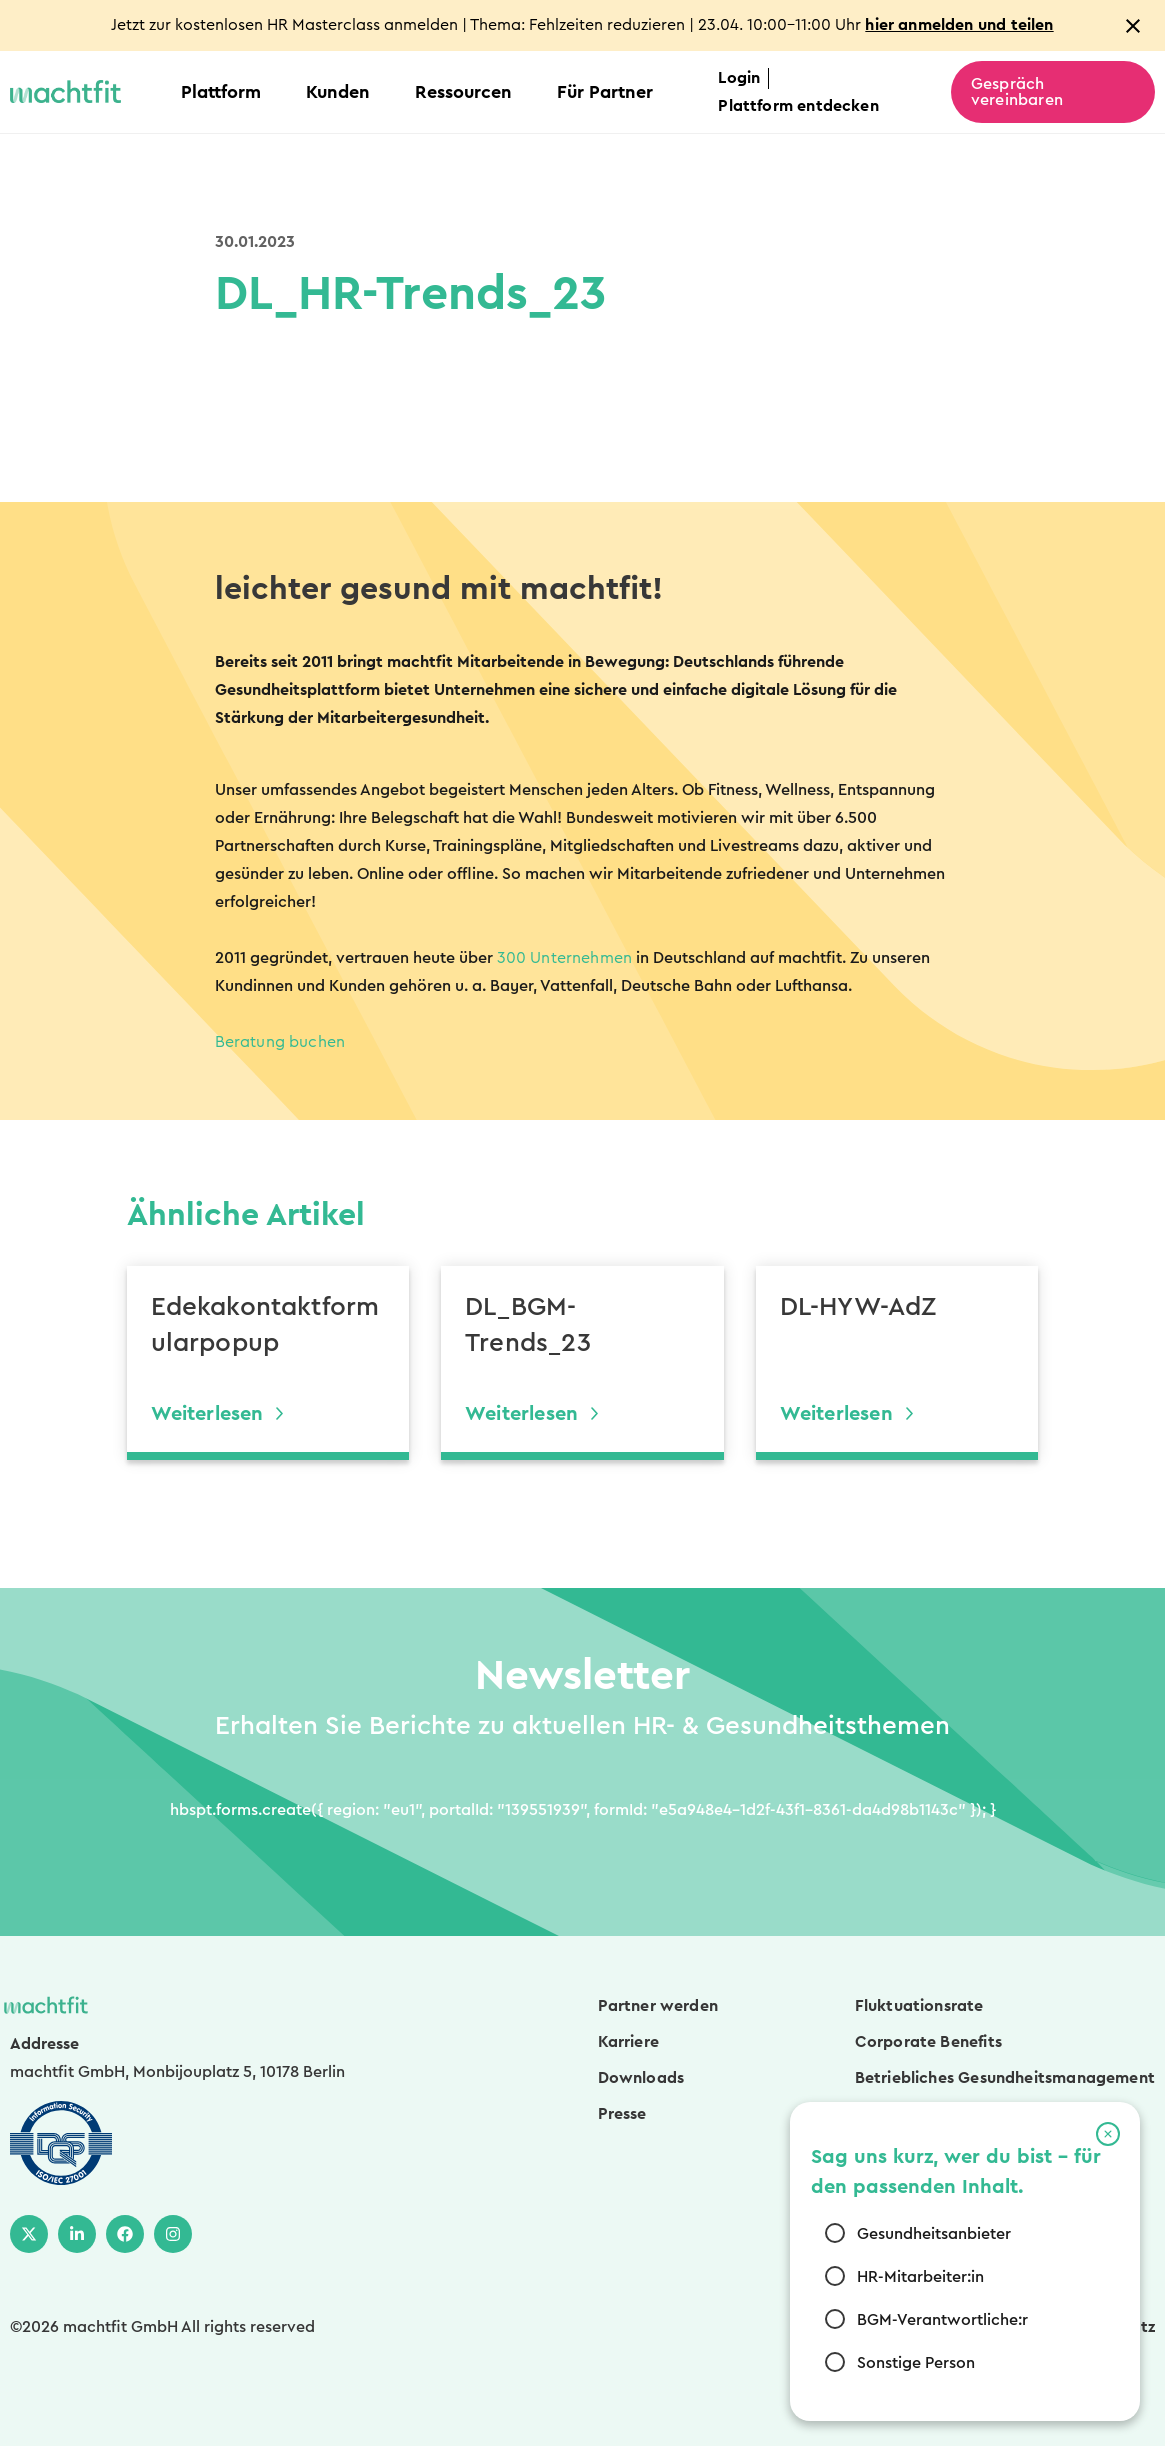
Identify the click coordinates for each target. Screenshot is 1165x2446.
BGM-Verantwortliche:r (942, 2320)
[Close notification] (1133, 26)
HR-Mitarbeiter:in (920, 2277)
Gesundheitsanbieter (934, 2234)
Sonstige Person (916, 2363)
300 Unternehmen (565, 958)
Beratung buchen (280, 1042)
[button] (1108, 2134)
